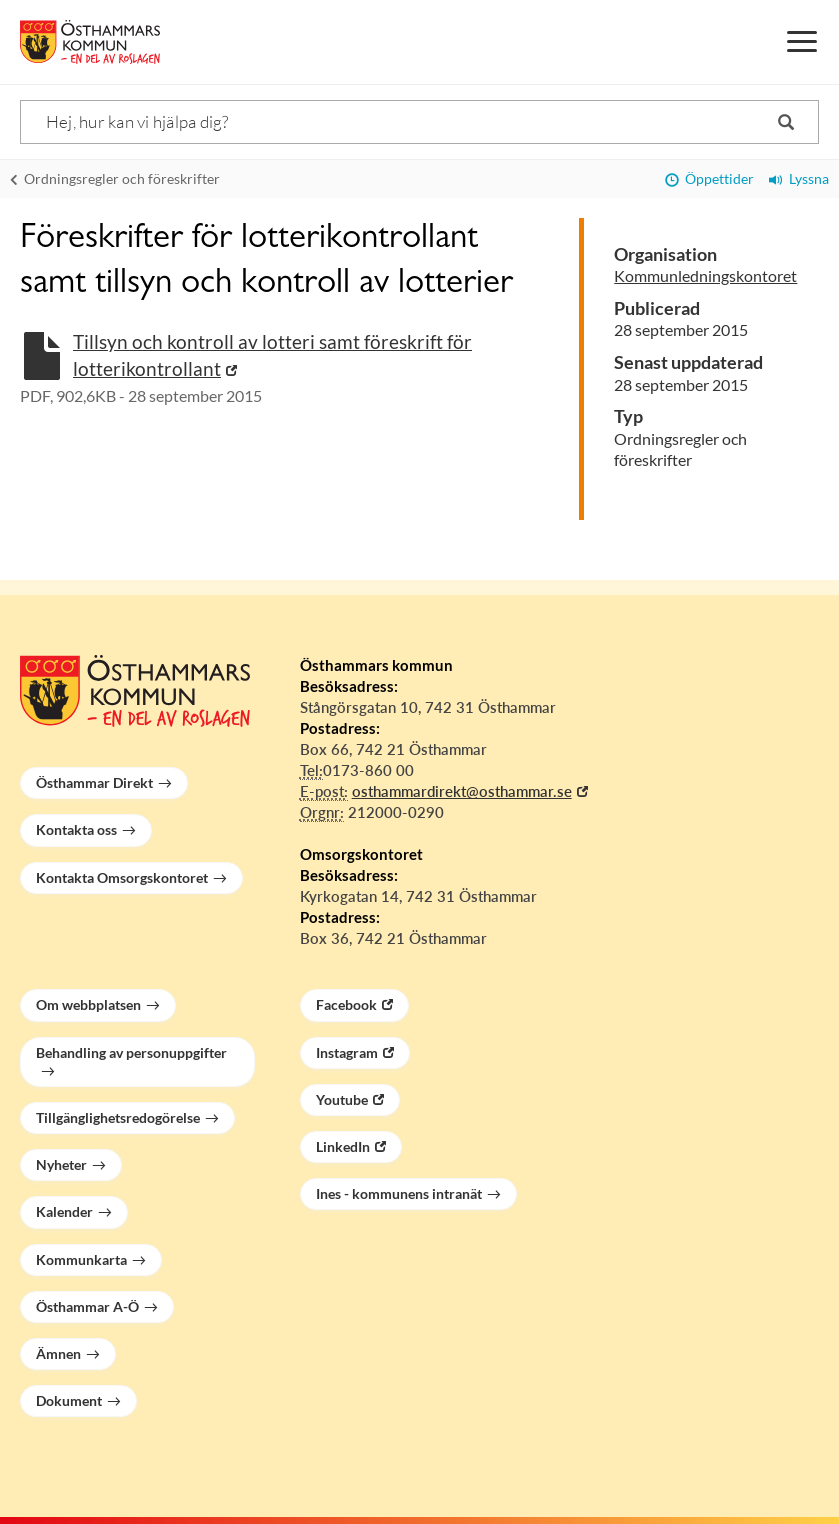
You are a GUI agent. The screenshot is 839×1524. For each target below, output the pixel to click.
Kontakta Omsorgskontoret (122, 877)
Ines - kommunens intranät (399, 1193)
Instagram (347, 1052)
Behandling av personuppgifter (131, 1052)
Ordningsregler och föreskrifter (115, 178)
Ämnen (58, 1353)
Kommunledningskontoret (705, 275)
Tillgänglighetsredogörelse (118, 1117)
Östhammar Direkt (94, 782)
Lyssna (799, 178)
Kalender (64, 1211)
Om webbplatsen (88, 1004)
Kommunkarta (81, 1259)
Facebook (346, 1004)
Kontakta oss (76, 829)
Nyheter (61, 1164)
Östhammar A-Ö (87, 1306)
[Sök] (419, 122)
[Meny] (802, 42)
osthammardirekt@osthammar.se (462, 791)
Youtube (342, 1099)
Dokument (69, 1400)
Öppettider (709, 178)
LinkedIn (343, 1146)
